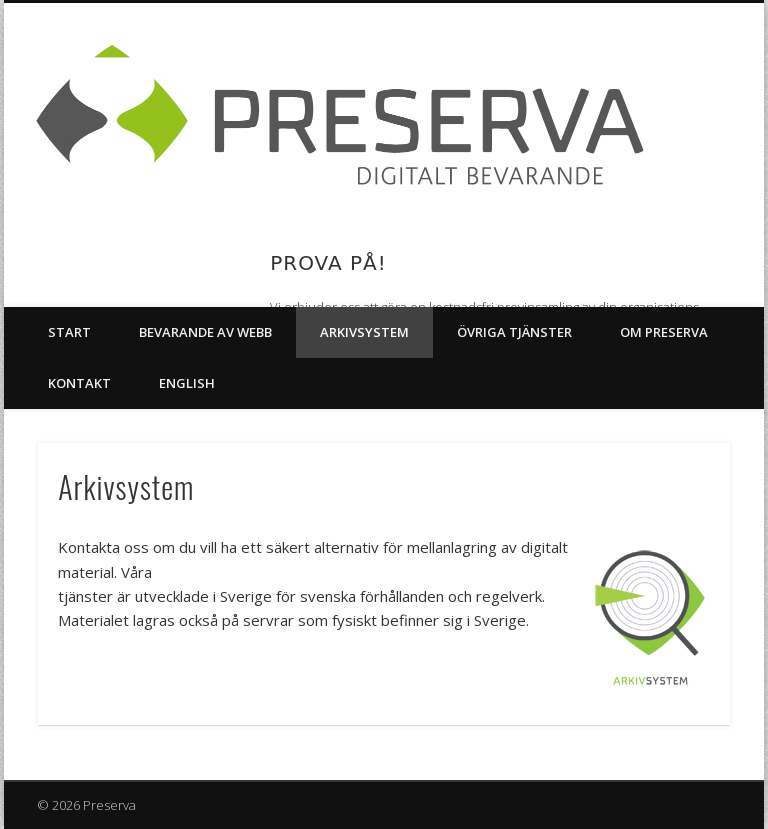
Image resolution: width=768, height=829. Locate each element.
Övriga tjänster (514, 332)
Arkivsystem (364, 332)
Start (69, 332)
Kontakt (79, 383)
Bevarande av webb (205, 332)
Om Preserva (664, 332)
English (187, 383)
